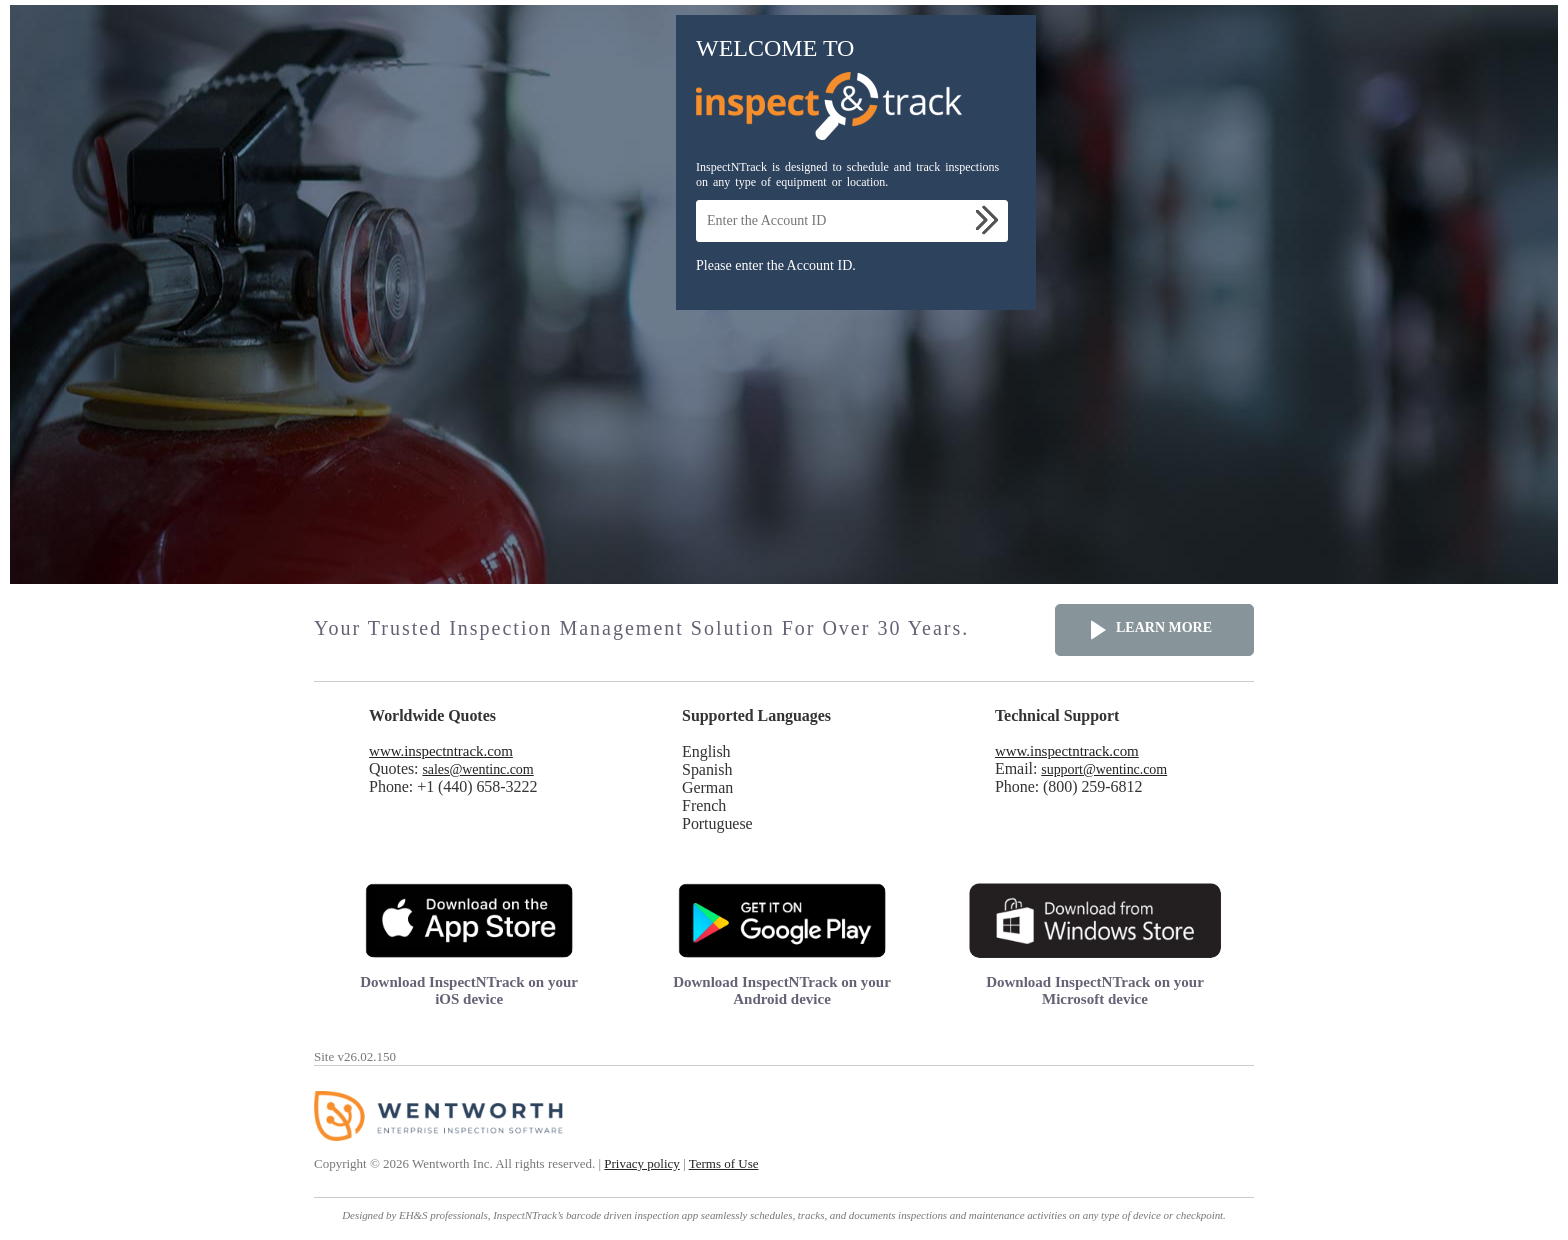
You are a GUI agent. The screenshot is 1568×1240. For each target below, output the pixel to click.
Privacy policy (641, 1163)
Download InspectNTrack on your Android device (782, 990)
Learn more (1164, 627)
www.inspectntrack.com (441, 751)
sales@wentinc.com (477, 769)
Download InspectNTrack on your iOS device (469, 990)
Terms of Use (724, 1163)
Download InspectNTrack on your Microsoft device (1095, 990)
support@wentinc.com (1104, 769)
